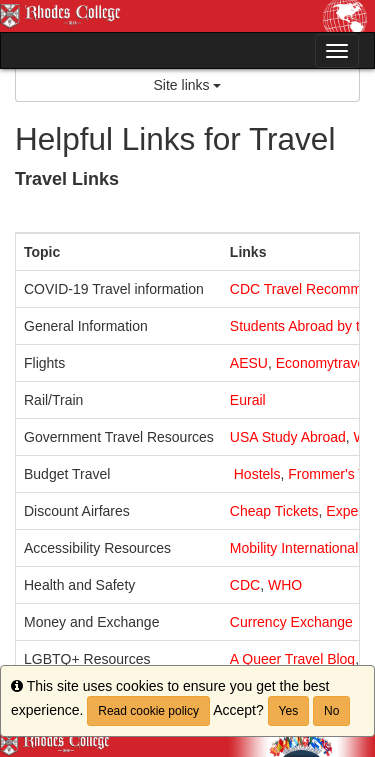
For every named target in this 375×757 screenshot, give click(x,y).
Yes (289, 711)
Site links (188, 85)
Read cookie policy (148, 711)
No (331, 711)
